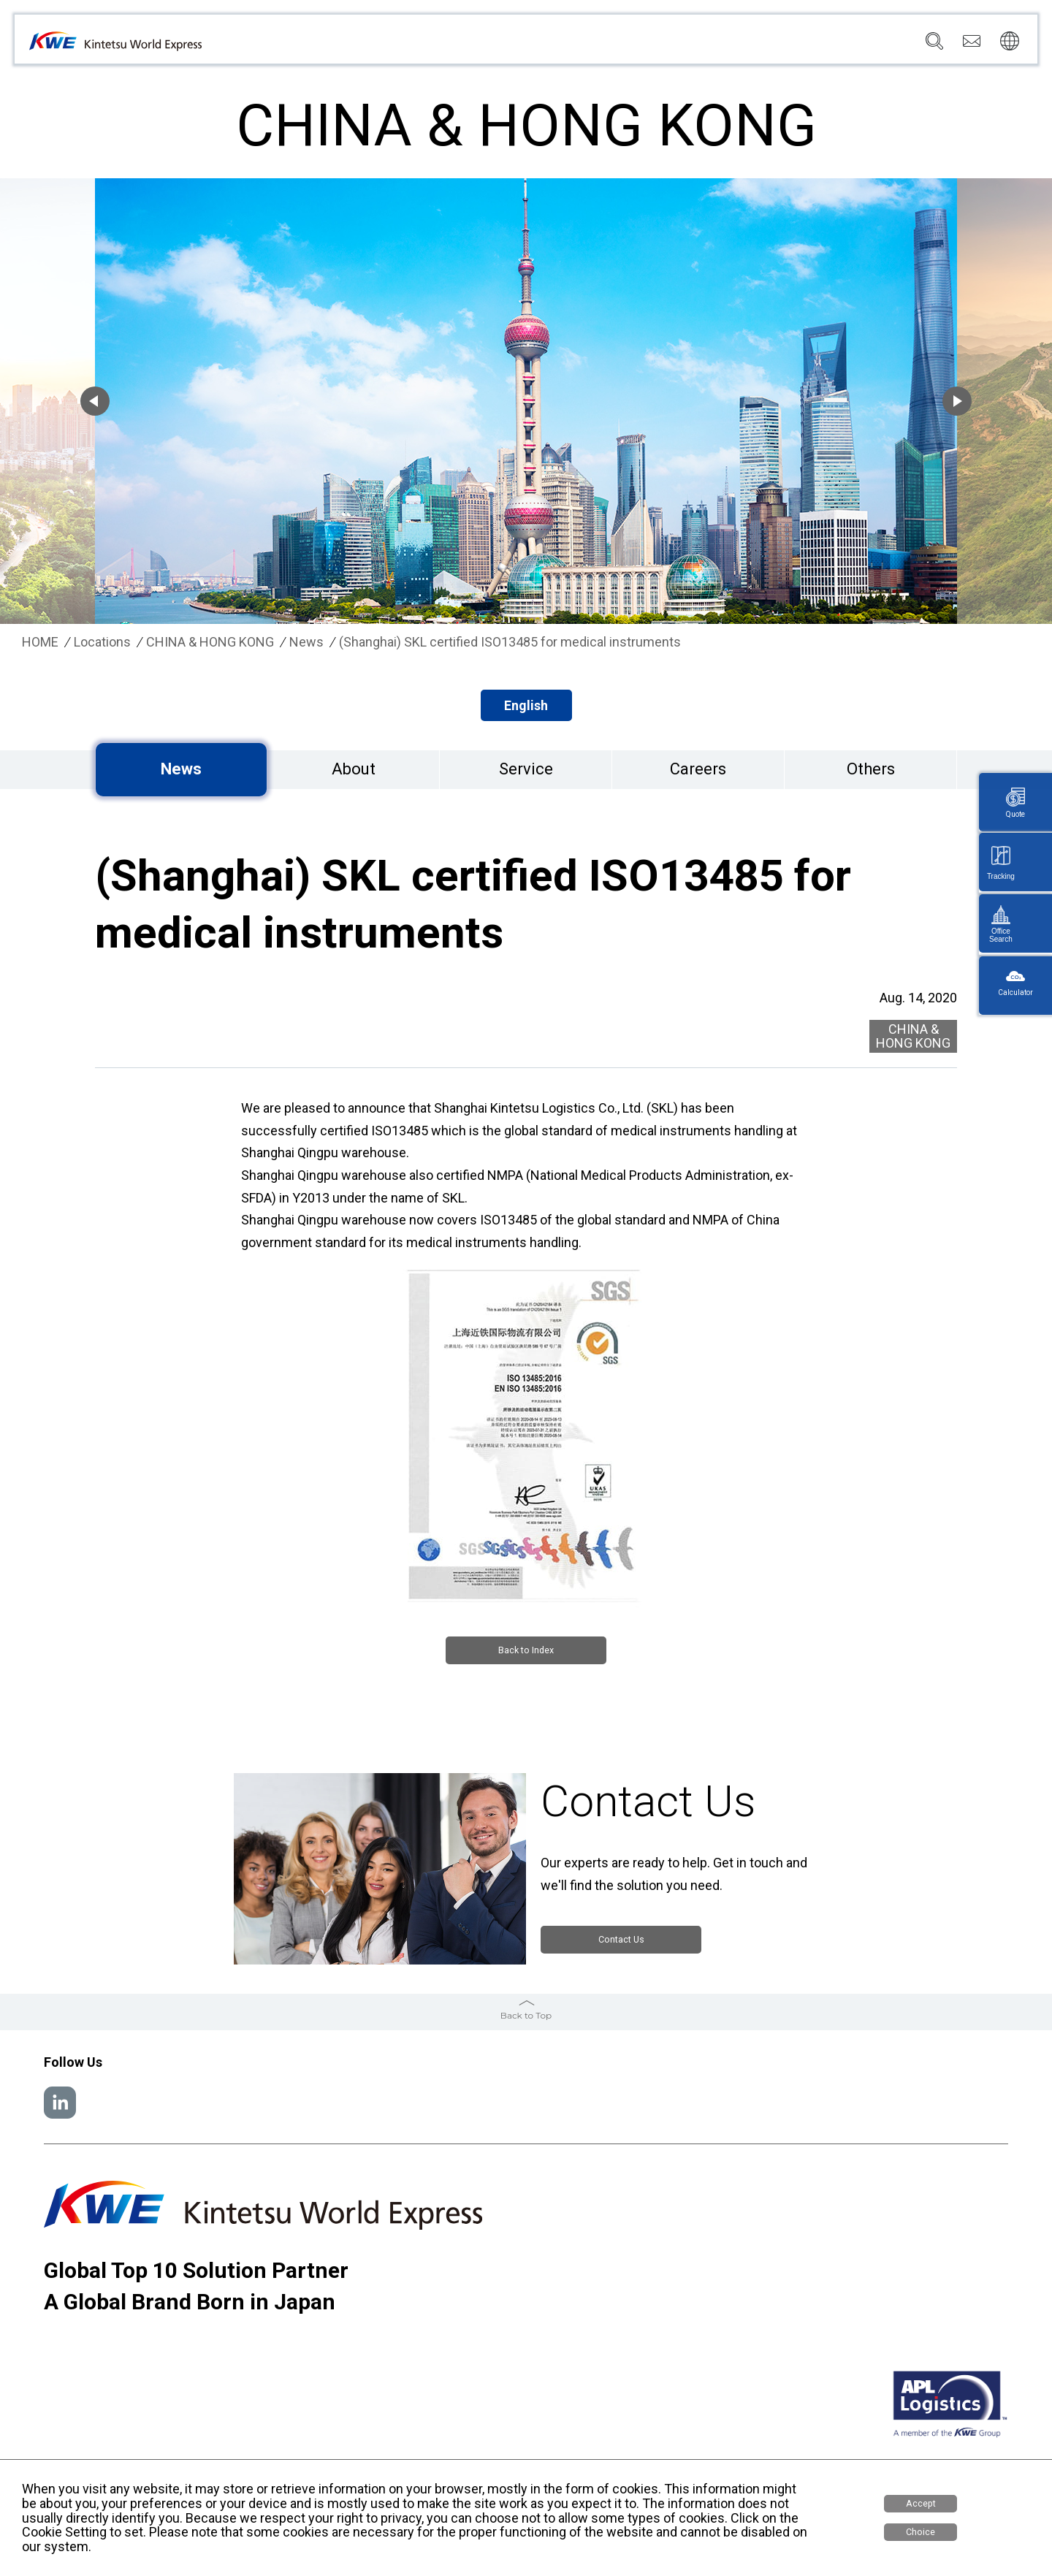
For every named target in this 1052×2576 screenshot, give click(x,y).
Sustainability (769, 44)
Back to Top (526, 2013)
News (702, 44)
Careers (842, 44)
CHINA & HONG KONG (210, 642)
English (526, 705)
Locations (643, 44)
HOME (40, 642)
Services (577, 44)
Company (512, 44)
